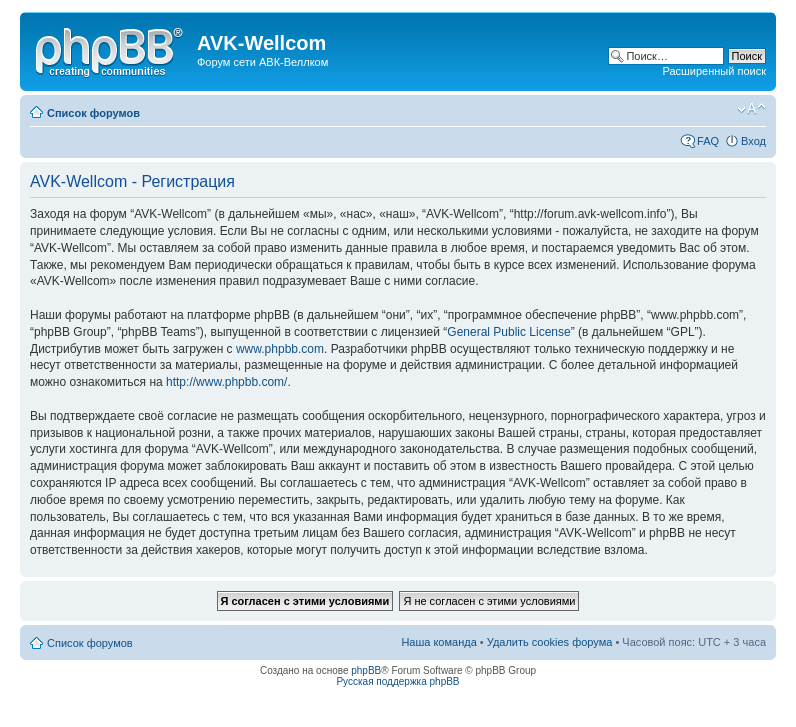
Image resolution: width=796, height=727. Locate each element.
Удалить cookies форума (550, 642)
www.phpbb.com (280, 349)
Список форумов (93, 113)
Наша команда (438, 642)
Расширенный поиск (714, 71)
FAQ (708, 141)
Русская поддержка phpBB (397, 681)
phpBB (366, 670)
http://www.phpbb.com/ (226, 382)
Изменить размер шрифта (751, 109)
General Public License (508, 332)
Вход (753, 141)
